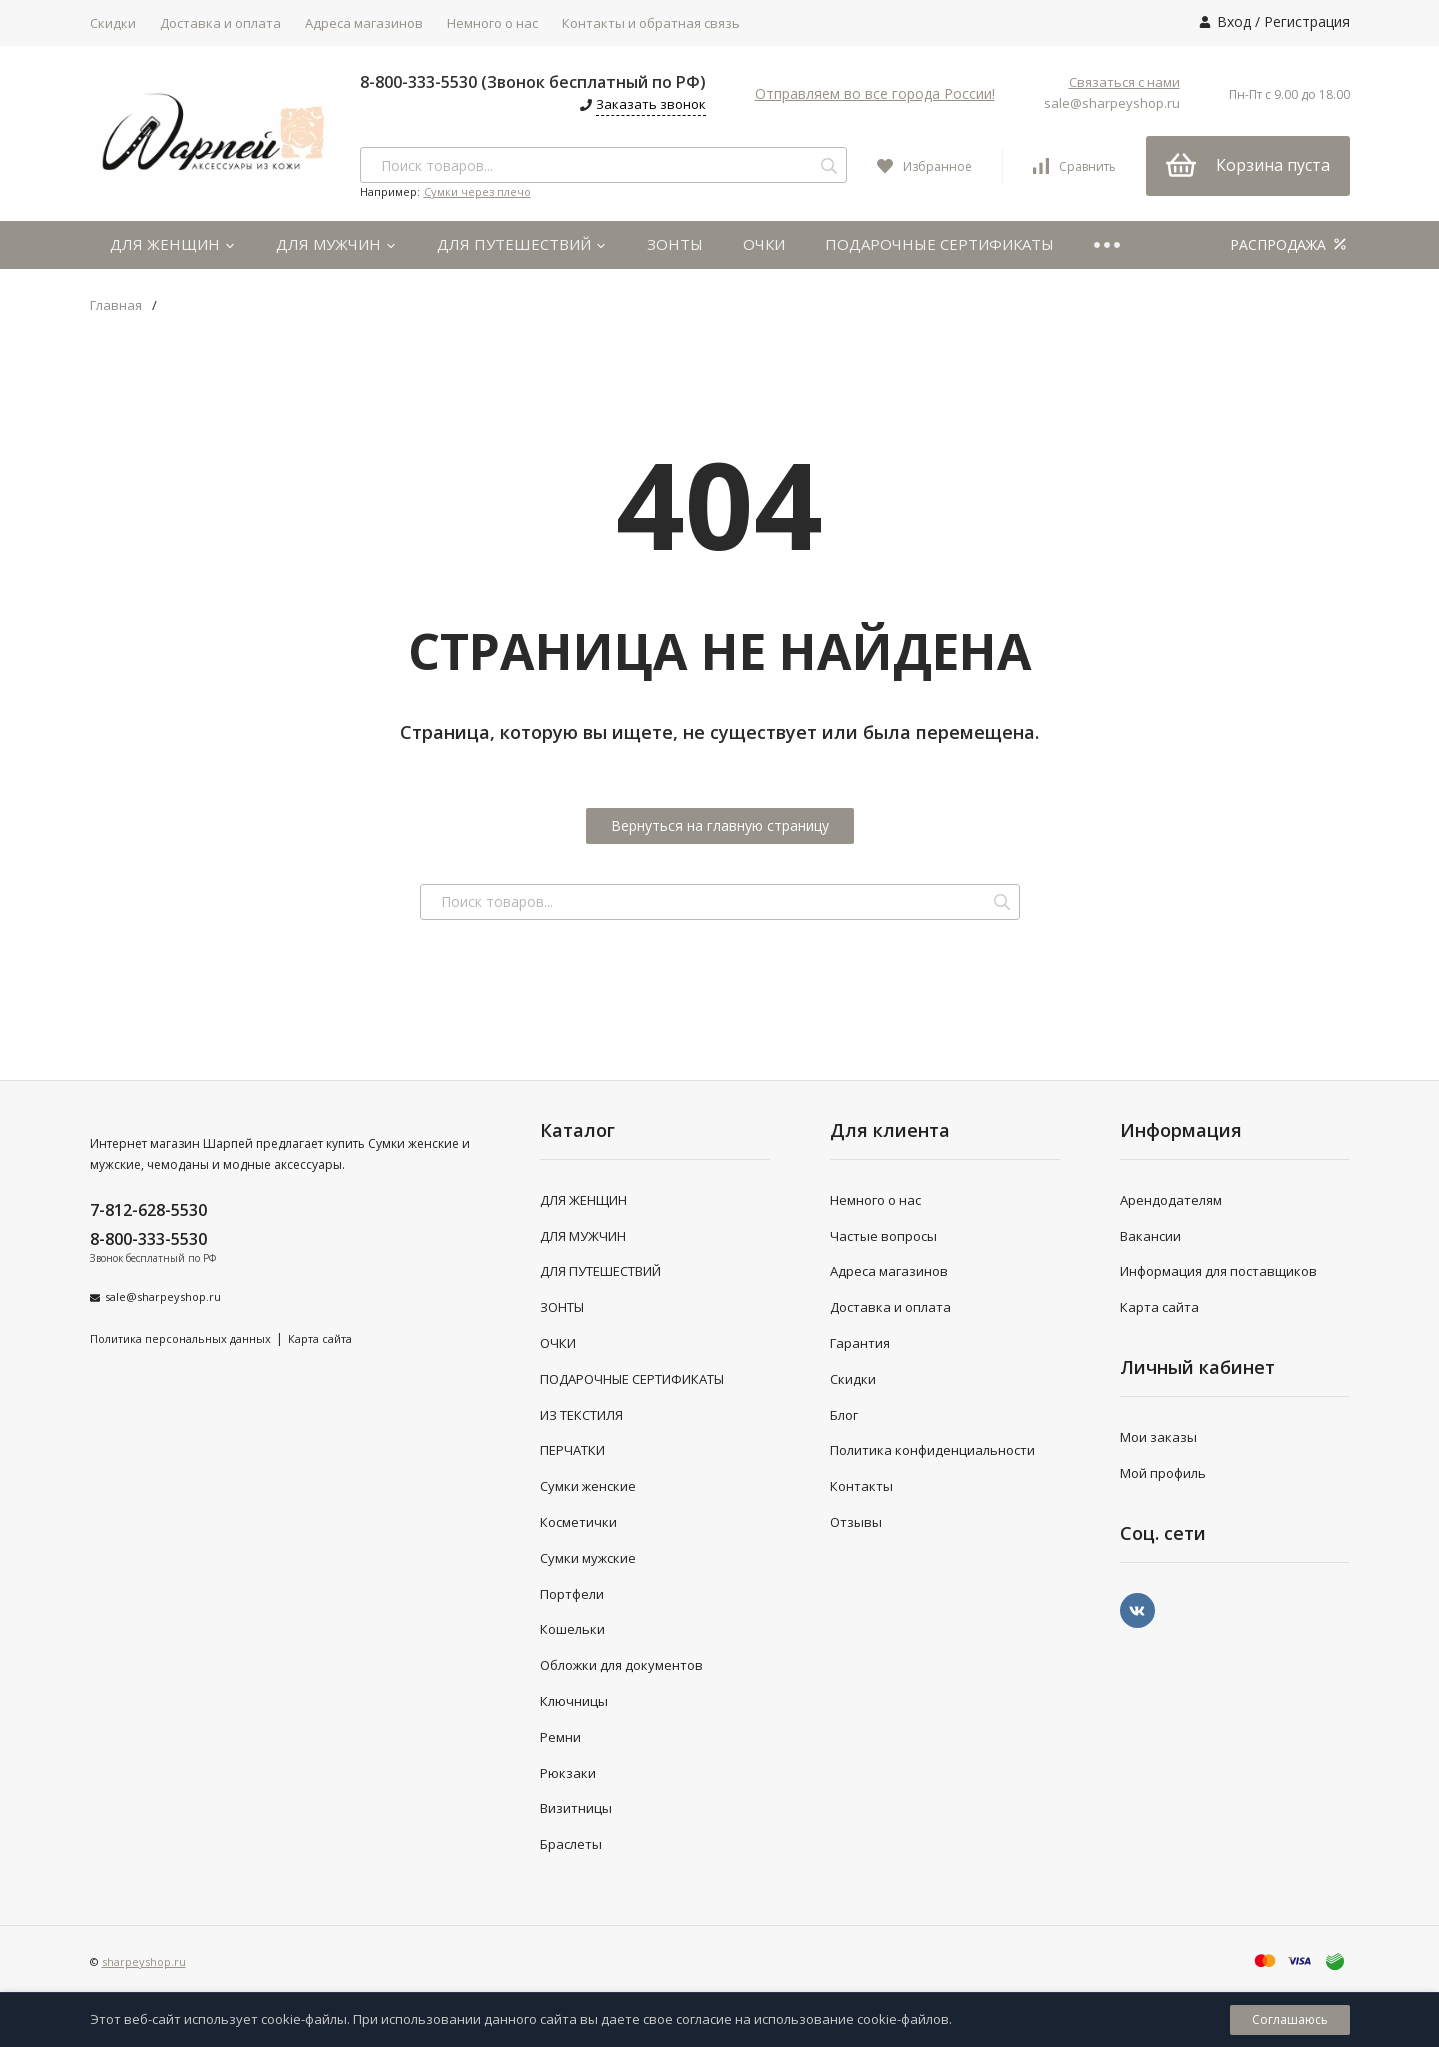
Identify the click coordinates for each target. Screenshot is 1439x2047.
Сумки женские (588, 1486)
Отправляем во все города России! (875, 93)
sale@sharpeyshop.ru (1112, 103)
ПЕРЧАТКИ (572, 1450)
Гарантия (860, 1343)
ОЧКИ (764, 244)
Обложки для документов (621, 1665)
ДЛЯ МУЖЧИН (336, 244)
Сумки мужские (588, 1558)
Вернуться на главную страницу (720, 825)
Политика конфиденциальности (932, 1450)
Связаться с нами (1124, 82)
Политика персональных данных (180, 1338)
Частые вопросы (883, 1236)
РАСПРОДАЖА (1290, 244)
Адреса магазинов (364, 23)
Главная (116, 305)
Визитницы (576, 1808)
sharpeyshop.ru (144, 1961)
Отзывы (856, 1522)
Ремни (560, 1737)
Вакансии (1150, 1236)
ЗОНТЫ (675, 244)
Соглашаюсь (1290, 2019)
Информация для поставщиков (1218, 1271)
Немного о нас (492, 23)
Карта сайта (320, 1338)
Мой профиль (1163, 1473)
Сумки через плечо (477, 191)
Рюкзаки (568, 1773)
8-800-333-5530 (148, 1239)
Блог (844, 1415)
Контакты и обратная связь (651, 23)
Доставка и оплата (220, 23)
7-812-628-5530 (148, 1210)
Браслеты (571, 1844)
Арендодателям (1171, 1200)
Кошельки (572, 1629)
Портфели (572, 1594)
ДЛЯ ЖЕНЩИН (173, 244)
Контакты (861, 1486)
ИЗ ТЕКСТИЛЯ (581, 1415)
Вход (1234, 21)
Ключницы (574, 1701)
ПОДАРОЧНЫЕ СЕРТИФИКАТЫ (939, 244)
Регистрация (1307, 21)
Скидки (113, 23)
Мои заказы (1158, 1437)
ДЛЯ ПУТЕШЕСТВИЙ (522, 244)
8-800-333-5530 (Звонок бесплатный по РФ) (533, 82)
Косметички (578, 1522)
